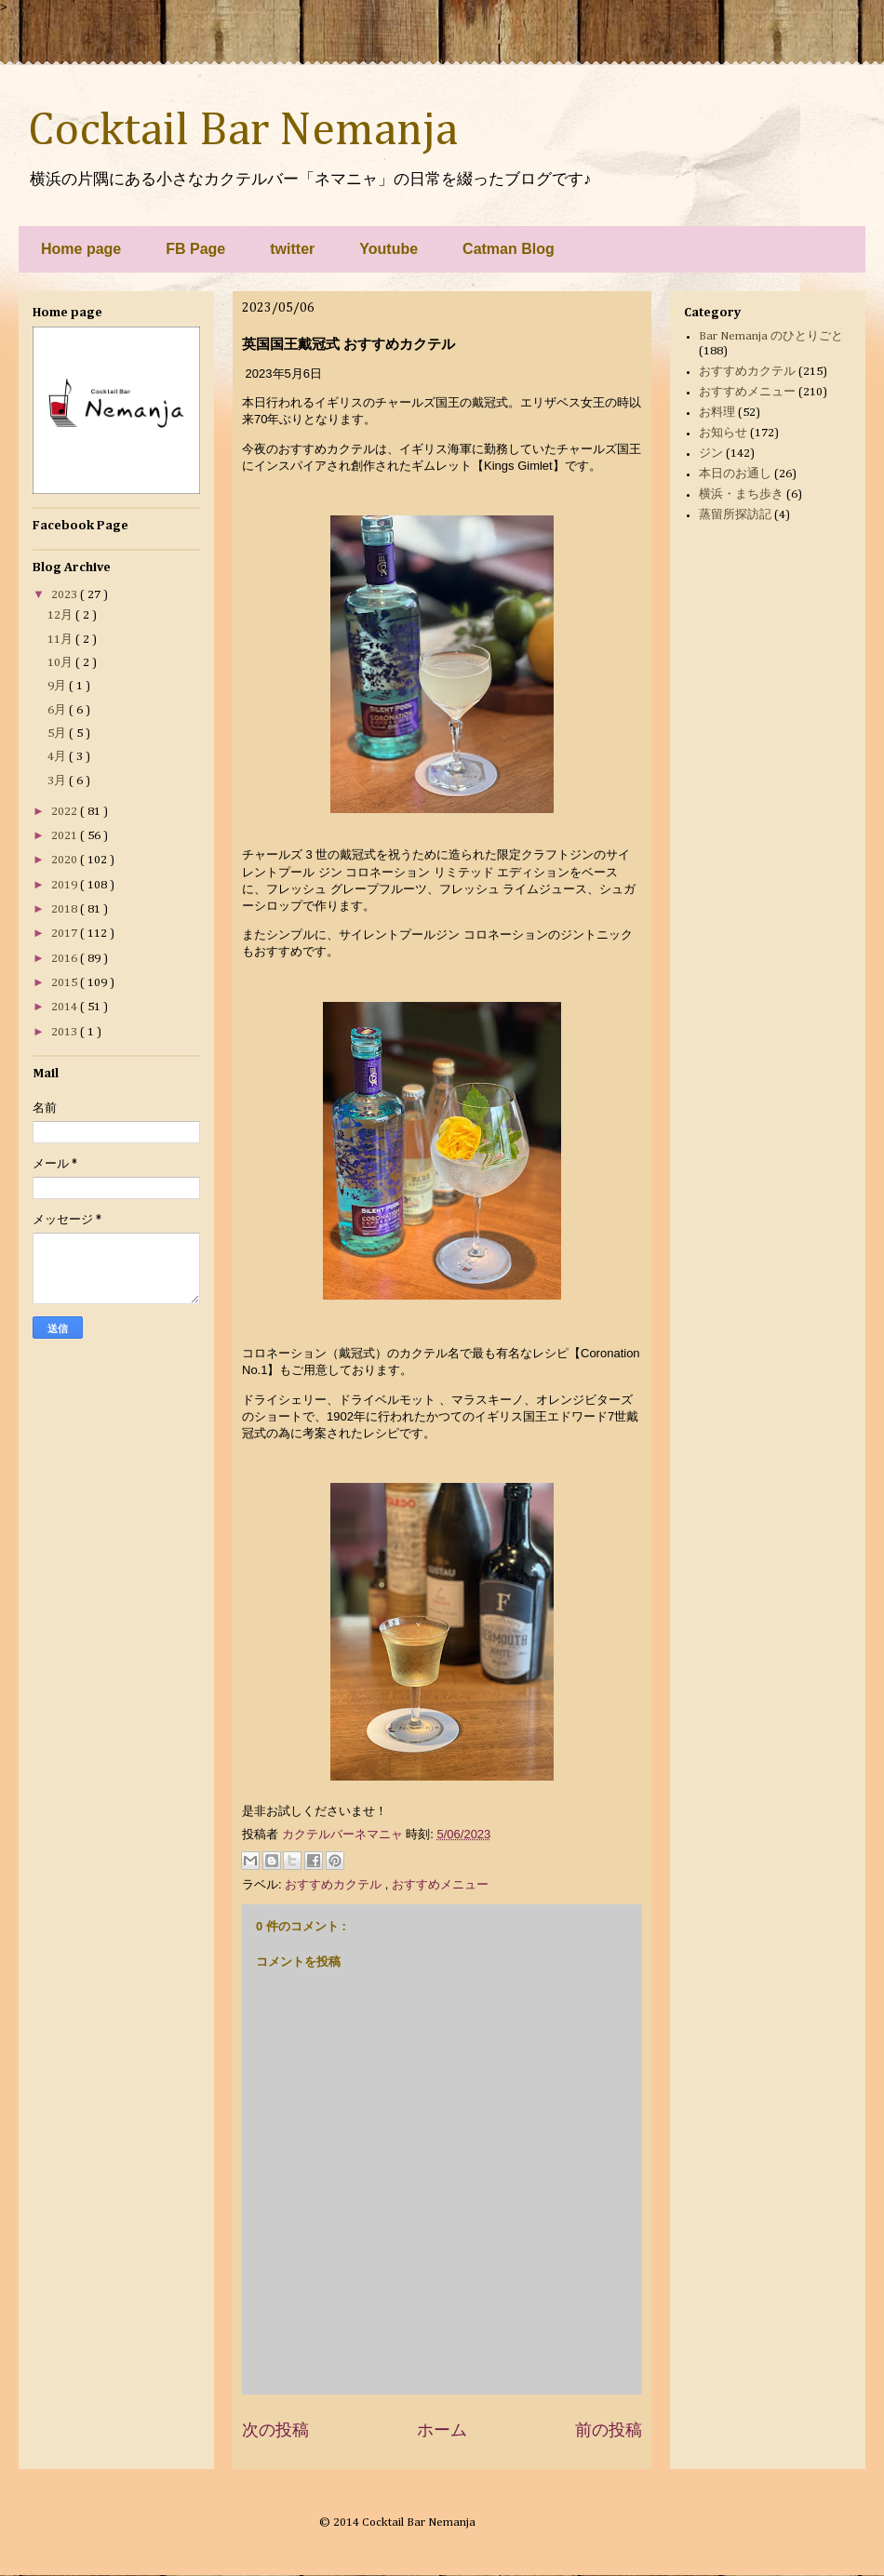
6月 (58, 710)
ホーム (442, 2430)
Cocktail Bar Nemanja (243, 131)
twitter (292, 249)
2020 (65, 860)
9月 (58, 686)
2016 (65, 959)
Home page (81, 249)
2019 (65, 885)
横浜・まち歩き (741, 494)
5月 (58, 733)
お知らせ (723, 433)
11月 (61, 640)
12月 (61, 615)
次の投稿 (275, 2430)
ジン (711, 453)
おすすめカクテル (335, 1884)
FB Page (195, 249)
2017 (65, 934)
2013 (65, 1032)
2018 (65, 909)
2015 (65, 983)
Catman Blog (508, 249)
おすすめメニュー (440, 1884)
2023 (65, 595)
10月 (61, 663)
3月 (58, 781)
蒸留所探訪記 (735, 515)
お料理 (717, 413)
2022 (65, 812)
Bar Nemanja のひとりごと (771, 336)
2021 (65, 836)
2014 (65, 1007)
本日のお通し (735, 474)
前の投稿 (608, 2430)
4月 (58, 757)
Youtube (388, 249)
